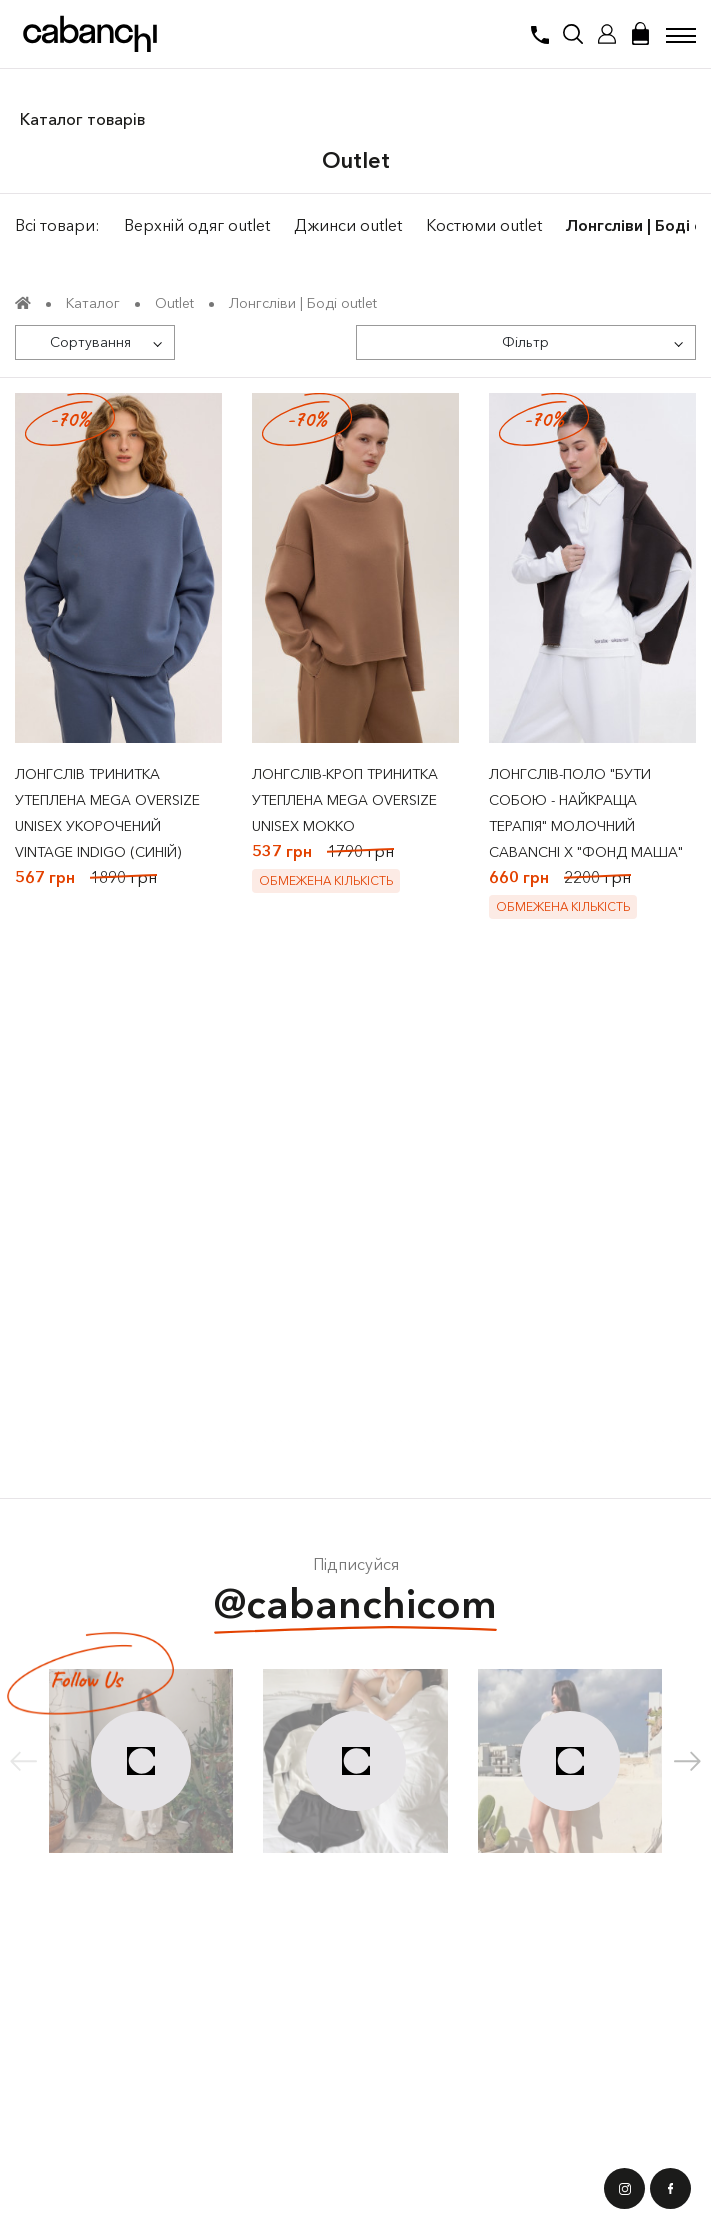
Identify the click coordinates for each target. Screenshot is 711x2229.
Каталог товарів (82, 119)
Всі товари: (57, 225)
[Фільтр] (526, 342)
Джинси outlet (348, 225)
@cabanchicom (355, 1606)
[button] (687, 1761)
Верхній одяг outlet (197, 225)
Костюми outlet (484, 225)
